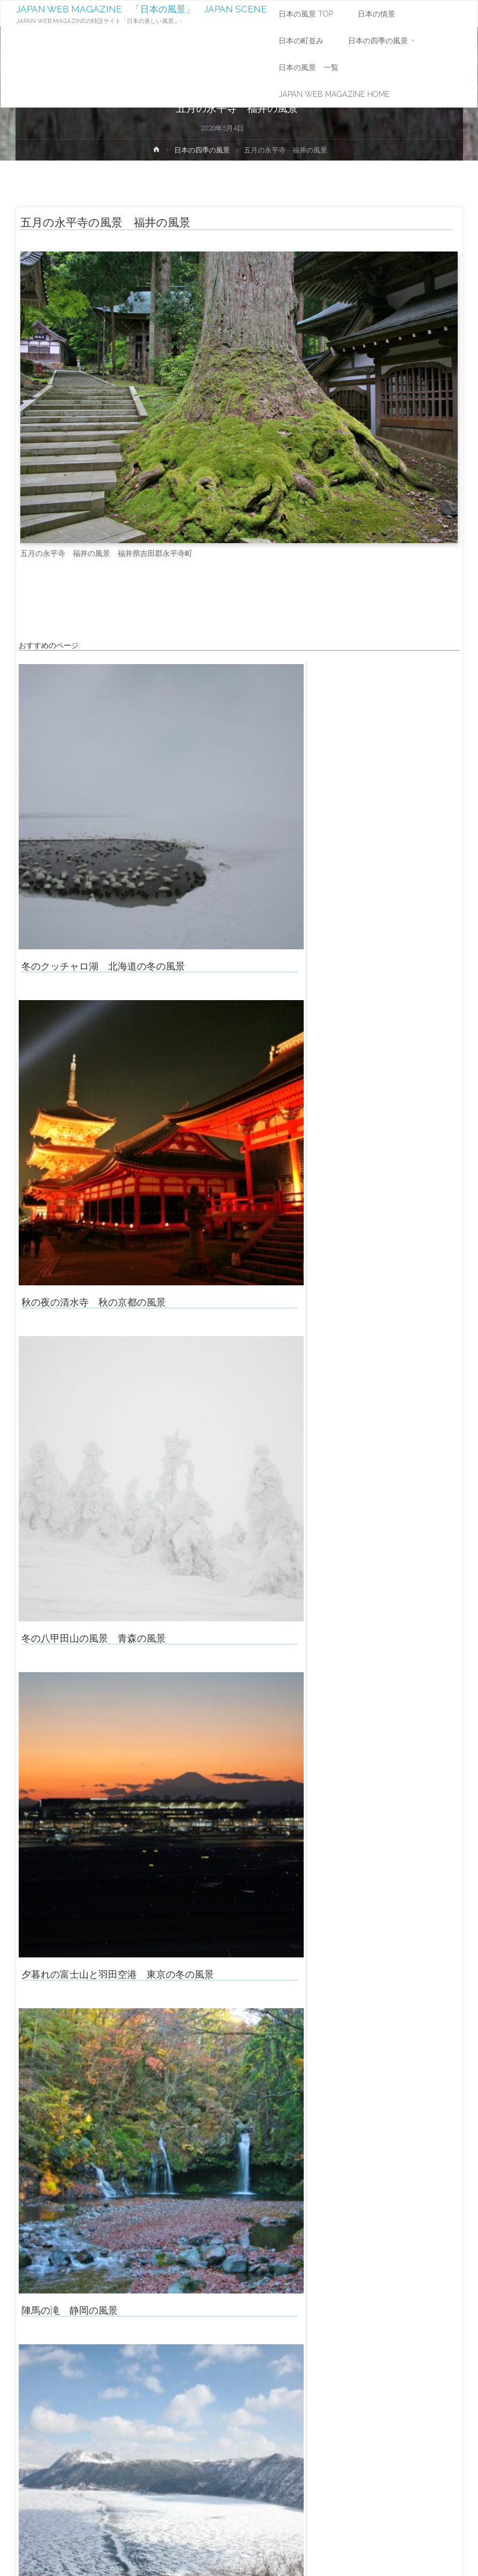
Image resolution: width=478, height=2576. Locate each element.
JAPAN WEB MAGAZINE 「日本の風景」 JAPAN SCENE (141, 9)
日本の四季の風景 (202, 150)
